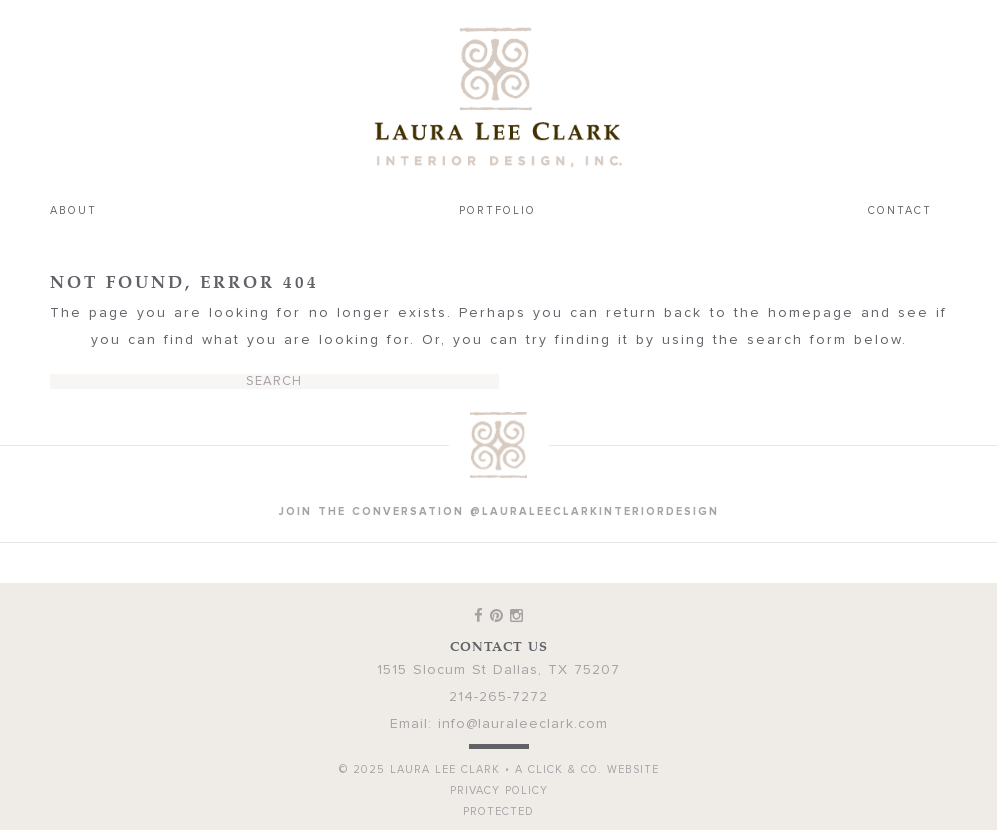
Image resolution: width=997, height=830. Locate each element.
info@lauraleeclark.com (523, 724)
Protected (498, 811)
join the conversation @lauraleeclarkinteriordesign (499, 511)
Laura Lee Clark (499, 97)
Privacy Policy (499, 790)
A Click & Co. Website (587, 769)
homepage (811, 313)
